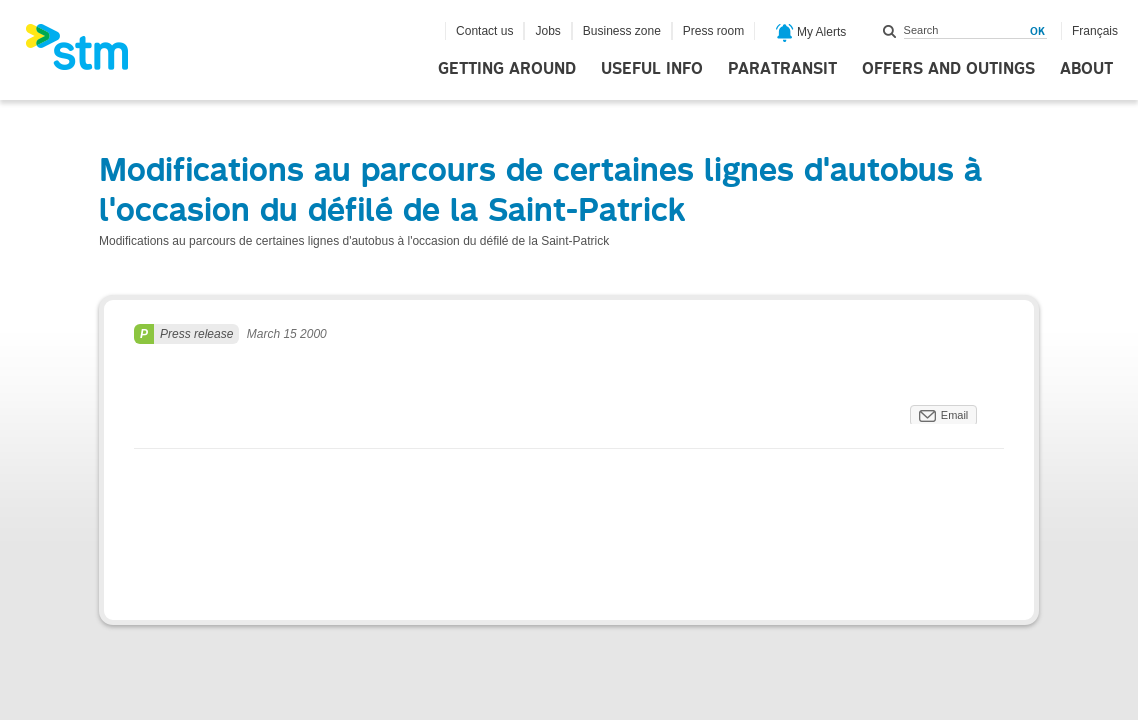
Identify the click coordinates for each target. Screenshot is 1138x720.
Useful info (652, 69)
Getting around (507, 69)
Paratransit (782, 69)
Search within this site (890, 31)
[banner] (87, 53)
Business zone (622, 31)
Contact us (484, 31)
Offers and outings (948, 69)
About (1086, 69)
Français (1095, 31)
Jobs (547, 31)
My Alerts (811, 33)
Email (955, 415)
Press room (713, 31)
